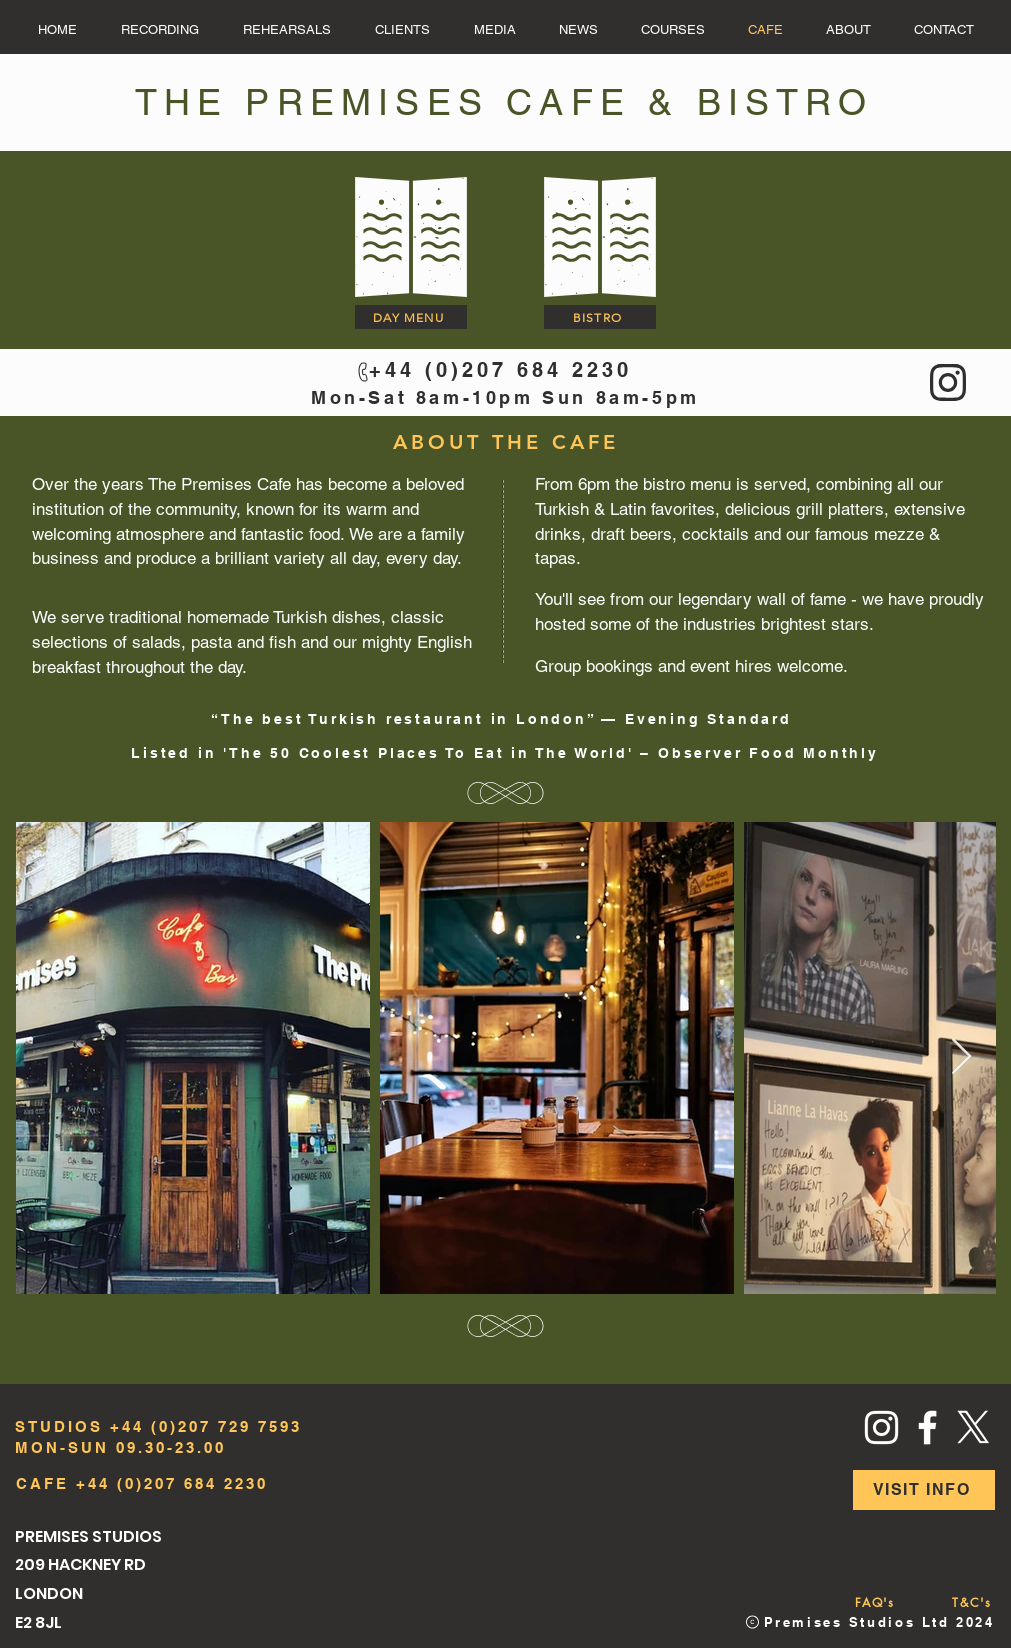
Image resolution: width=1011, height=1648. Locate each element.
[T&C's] (972, 1603)
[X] (973, 1427)
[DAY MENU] (411, 317)
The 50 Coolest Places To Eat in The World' (431, 753)
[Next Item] (961, 1057)
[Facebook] (927, 1427)
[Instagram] (881, 1427)
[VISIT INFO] (924, 1490)
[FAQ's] (875, 1603)
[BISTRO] (600, 317)
